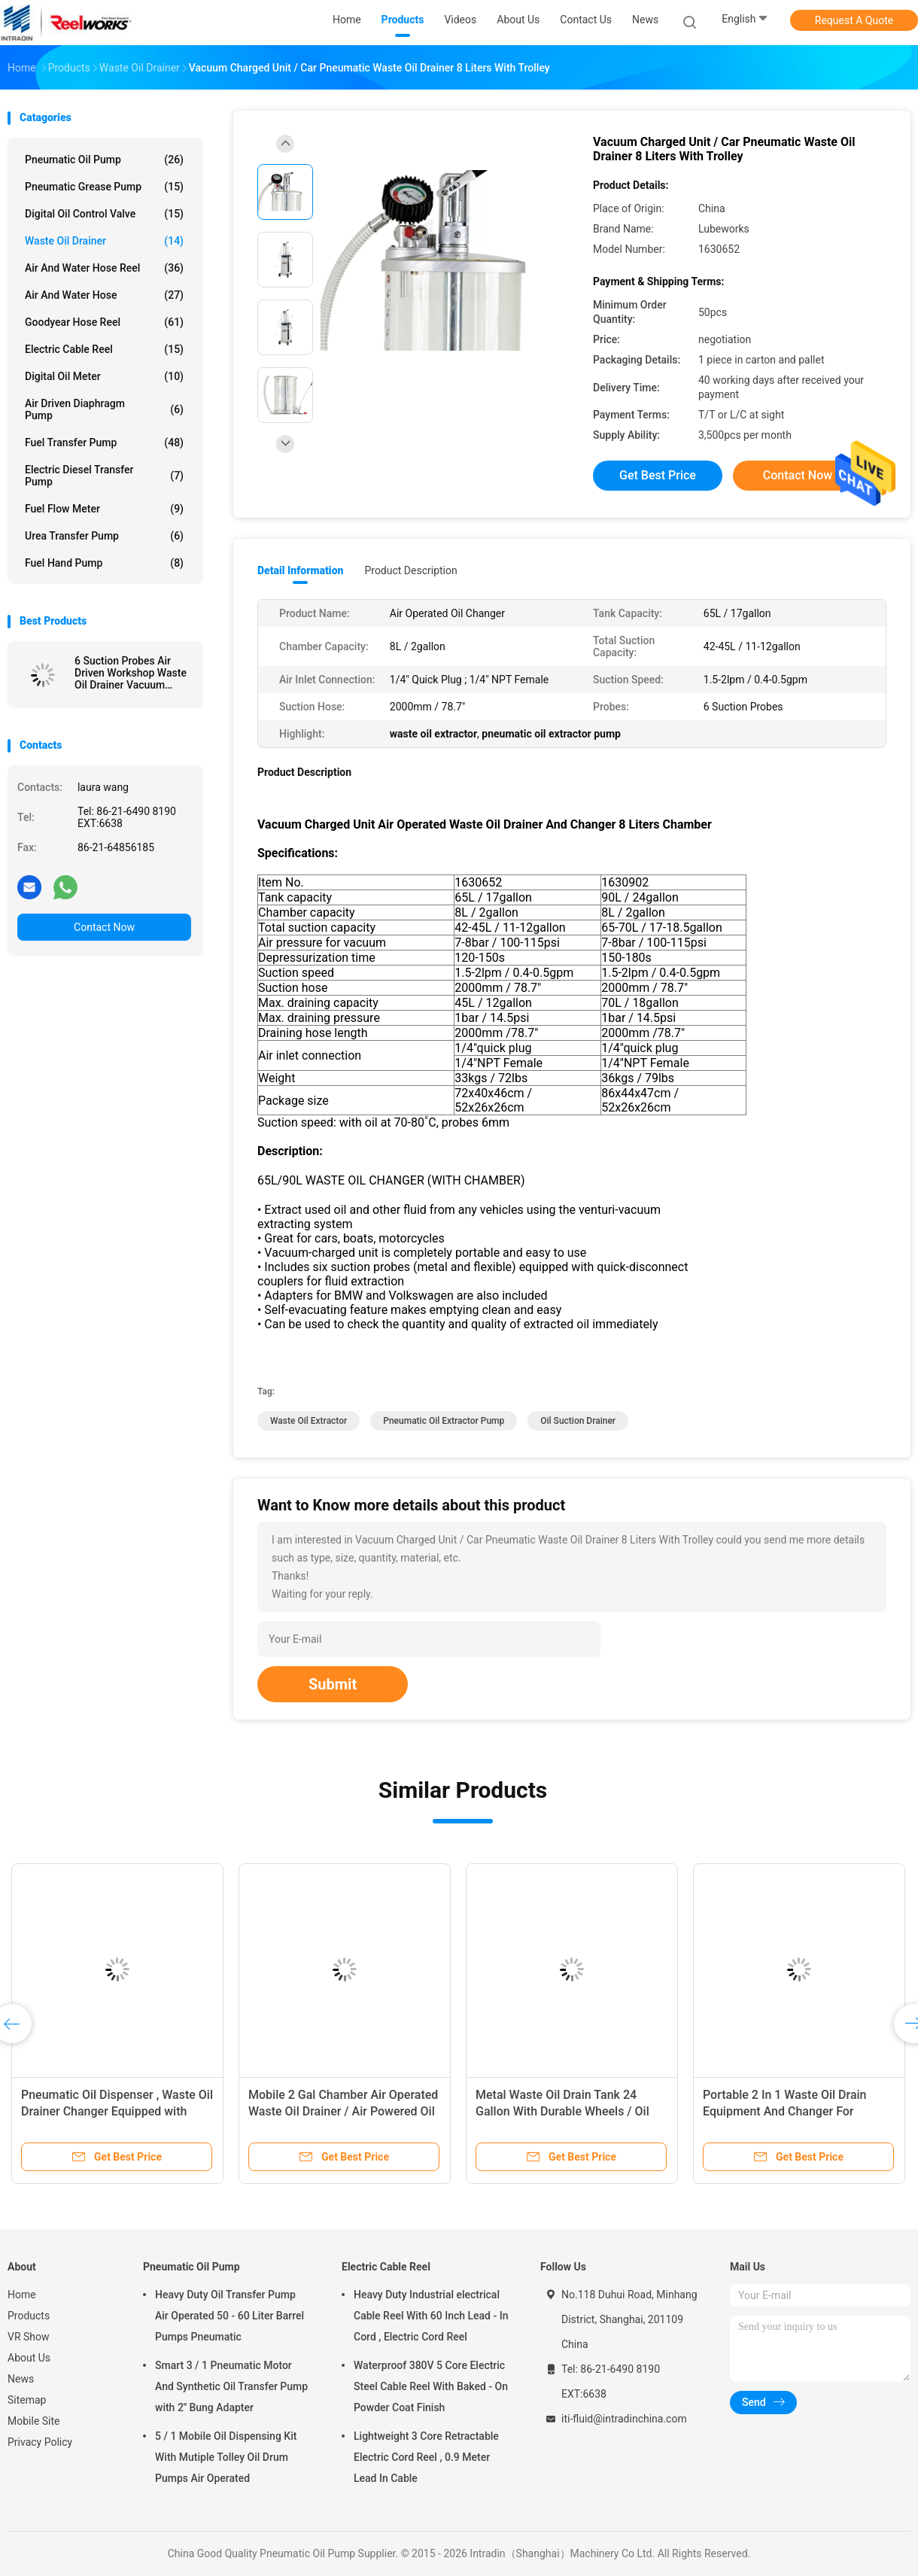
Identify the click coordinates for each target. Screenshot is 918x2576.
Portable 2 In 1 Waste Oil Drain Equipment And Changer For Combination (785, 2111)
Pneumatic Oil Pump (104, 159)
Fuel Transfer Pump (104, 442)
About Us (29, 2358)
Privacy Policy (40, 2442)
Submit (333, 1684)
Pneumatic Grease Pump (104, 186)
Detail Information (300, 570)
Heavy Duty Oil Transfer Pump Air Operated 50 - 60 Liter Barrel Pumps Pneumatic (229, 2316)
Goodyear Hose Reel (104, 322)
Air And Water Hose (104, 295)
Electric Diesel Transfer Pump (104, 476)
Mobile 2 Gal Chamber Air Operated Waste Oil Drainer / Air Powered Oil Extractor (343, 2111)
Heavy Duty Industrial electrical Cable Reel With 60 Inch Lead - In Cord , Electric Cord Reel (431, 2316)
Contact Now (104, 927)
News (21, 2379)
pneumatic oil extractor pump (443, 1421)
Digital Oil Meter (104, 376)
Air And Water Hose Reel (104, 267)
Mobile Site (34, 2421)
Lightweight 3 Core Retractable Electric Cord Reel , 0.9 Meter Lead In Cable (426, 2457)
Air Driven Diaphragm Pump (104, 409)
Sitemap (27, 2400)
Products (29, 2316)
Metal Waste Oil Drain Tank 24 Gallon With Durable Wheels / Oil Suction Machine (562, 2111)
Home (22, 2295)
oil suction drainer (578, 1421)
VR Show (29, 2337)
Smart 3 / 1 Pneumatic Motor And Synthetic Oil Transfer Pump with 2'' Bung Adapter (231, 2386)
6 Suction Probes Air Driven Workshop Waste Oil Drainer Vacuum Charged (130, 673)
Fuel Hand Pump (104, 562)
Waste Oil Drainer (104, 240)
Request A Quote (854, 20)
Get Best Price (657, 475)
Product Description (410, 570)
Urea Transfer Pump (104, 535)
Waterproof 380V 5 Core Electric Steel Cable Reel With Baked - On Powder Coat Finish (431, 2386)
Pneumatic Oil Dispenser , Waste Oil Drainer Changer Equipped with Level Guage (117, 2111)
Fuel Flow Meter (104, 508)
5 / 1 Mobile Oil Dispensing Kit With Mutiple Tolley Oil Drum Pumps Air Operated (225, 2457)
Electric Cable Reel (104, 349)
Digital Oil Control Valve (104, 213)
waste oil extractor (308, 1421)
